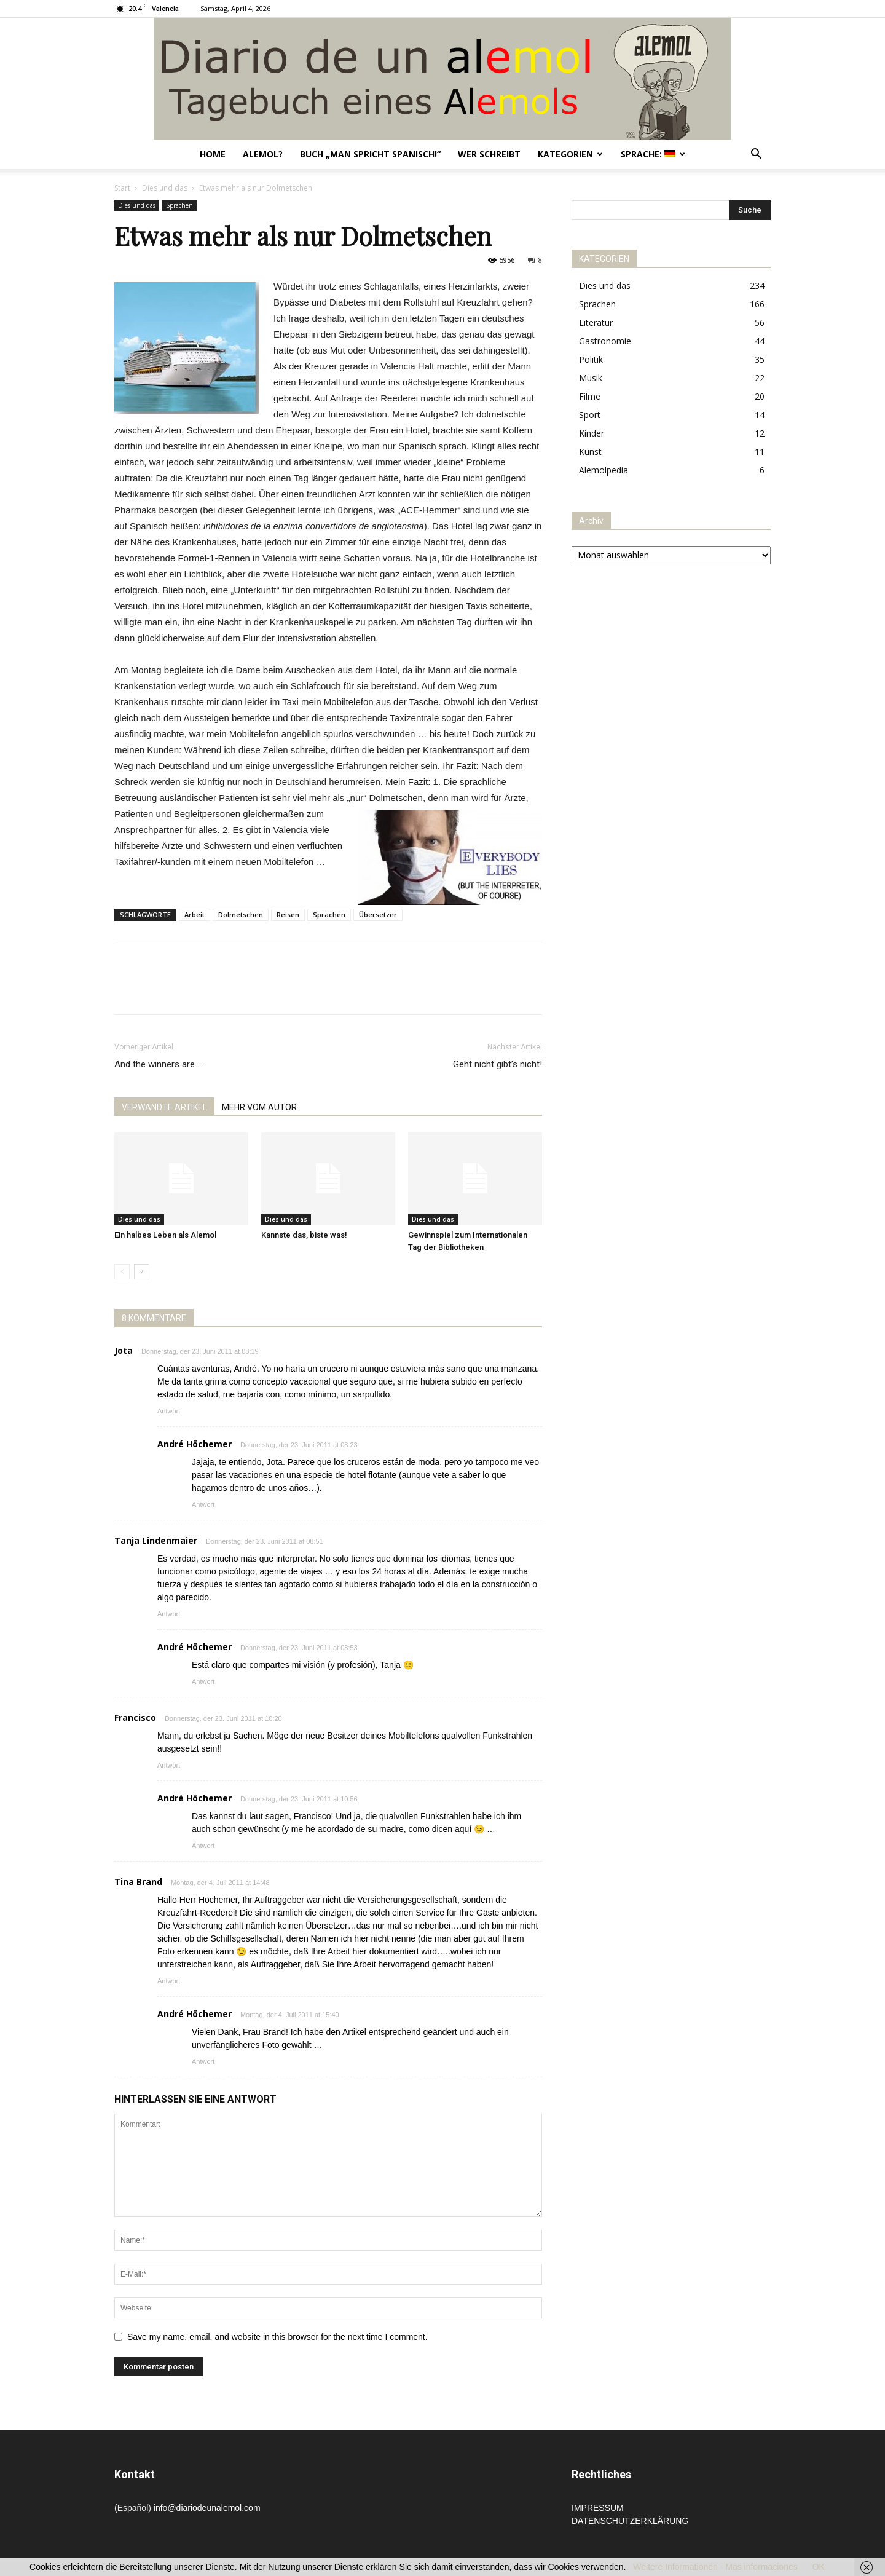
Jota (123, 1350)
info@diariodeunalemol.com (207, 2508)
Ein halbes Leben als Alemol (165, 1234)
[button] (756, 155)
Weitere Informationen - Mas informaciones (715, 2567)
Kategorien (570, 154)
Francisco (135, 1717)
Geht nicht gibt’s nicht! (497, 1064)
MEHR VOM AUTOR (259, 1107)
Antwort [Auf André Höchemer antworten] (203, 1504)
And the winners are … (158, 1064)
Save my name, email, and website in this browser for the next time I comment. (277, 2337)
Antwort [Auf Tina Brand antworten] (168, 1981)
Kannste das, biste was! (304, 1234)
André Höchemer (194, 1444)
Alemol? (263, 154)
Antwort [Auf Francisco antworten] (168, 1765)
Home (213, 154)
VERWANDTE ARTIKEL (164, 1107)
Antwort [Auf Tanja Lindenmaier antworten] (168, 1614)
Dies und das (164, 188)
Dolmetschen (240, 914)
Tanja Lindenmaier (155, 1540)
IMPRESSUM (598, 2508)
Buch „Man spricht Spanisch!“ (370, 154)
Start (122, 188)
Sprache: (653, 154)
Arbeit (194, 914)
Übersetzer (378, 914)
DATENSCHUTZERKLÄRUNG (630, 2521)
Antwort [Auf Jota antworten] (168, 1411)
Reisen (288, 914)
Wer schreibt (489, 154)
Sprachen (179, 205)
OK (818, 2567)
